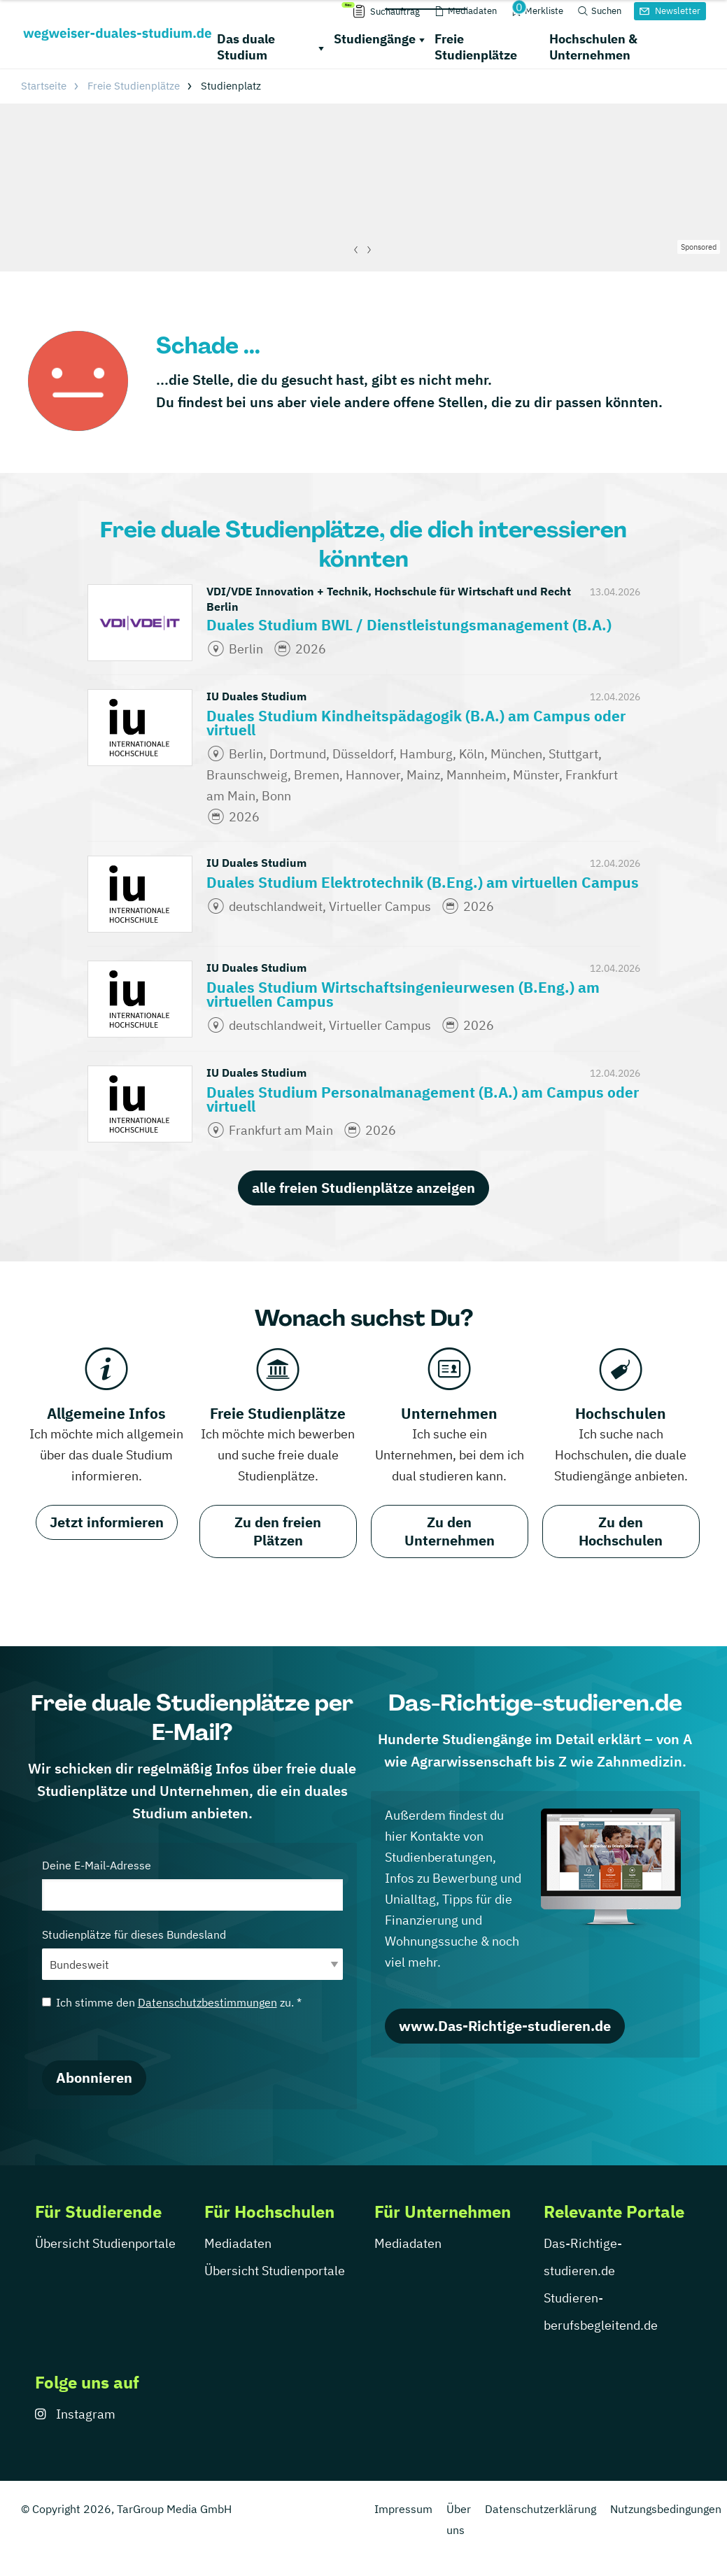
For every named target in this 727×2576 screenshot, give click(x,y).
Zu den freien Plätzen (277, 1531)
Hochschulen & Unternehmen (593, 47)
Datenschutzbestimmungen (207, 2002)
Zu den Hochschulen (621, 1531)
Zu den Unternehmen (449, 1531)
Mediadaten (237, 2243)
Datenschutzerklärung (540, 2509)
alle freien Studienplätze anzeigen (363, 1187)
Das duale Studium (246, 47)
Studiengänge (375, 39)
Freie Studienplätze (476, 47)
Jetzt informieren (107, 1522)
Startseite (43, 85)
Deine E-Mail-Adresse (192, 1884)
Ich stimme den (172, 2002)
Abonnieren (94, 2077)
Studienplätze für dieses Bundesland (192, 1953)
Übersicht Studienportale (105, 2243)
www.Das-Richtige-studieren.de (505, 2025)
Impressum (403, 2509)
